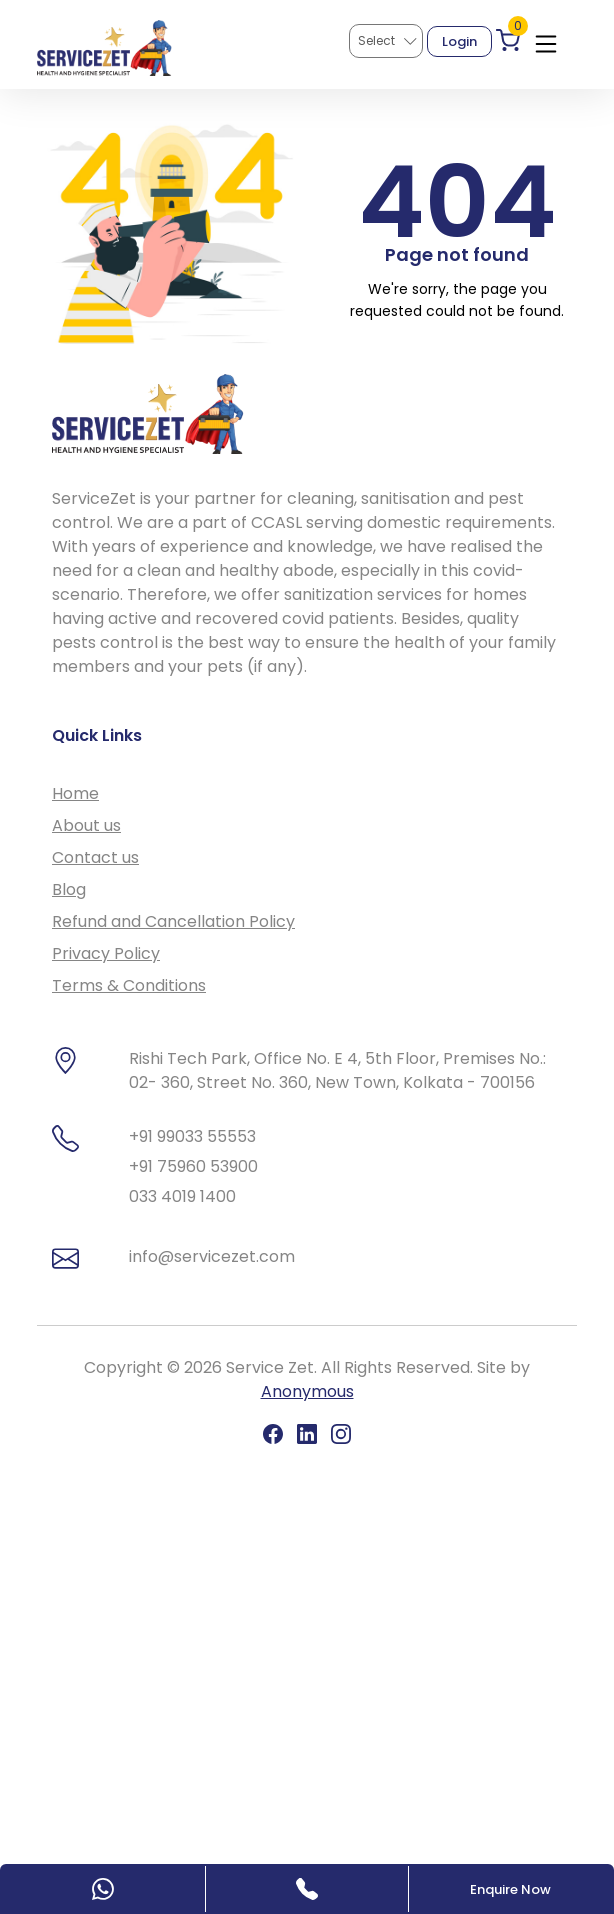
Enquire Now (510, 1889)
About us (86, 825)
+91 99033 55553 (192, 1136)
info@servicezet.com (212, 1256)
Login (459, 41)
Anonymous (307, 1391)
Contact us (95, 857)
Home (75, 793)
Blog (69, 889)
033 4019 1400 (182, 1196)
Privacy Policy (106, 953)
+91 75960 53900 (193, 1166)
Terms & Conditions (129, 985)
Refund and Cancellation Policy (173, 921)
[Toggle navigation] (546, 40)
